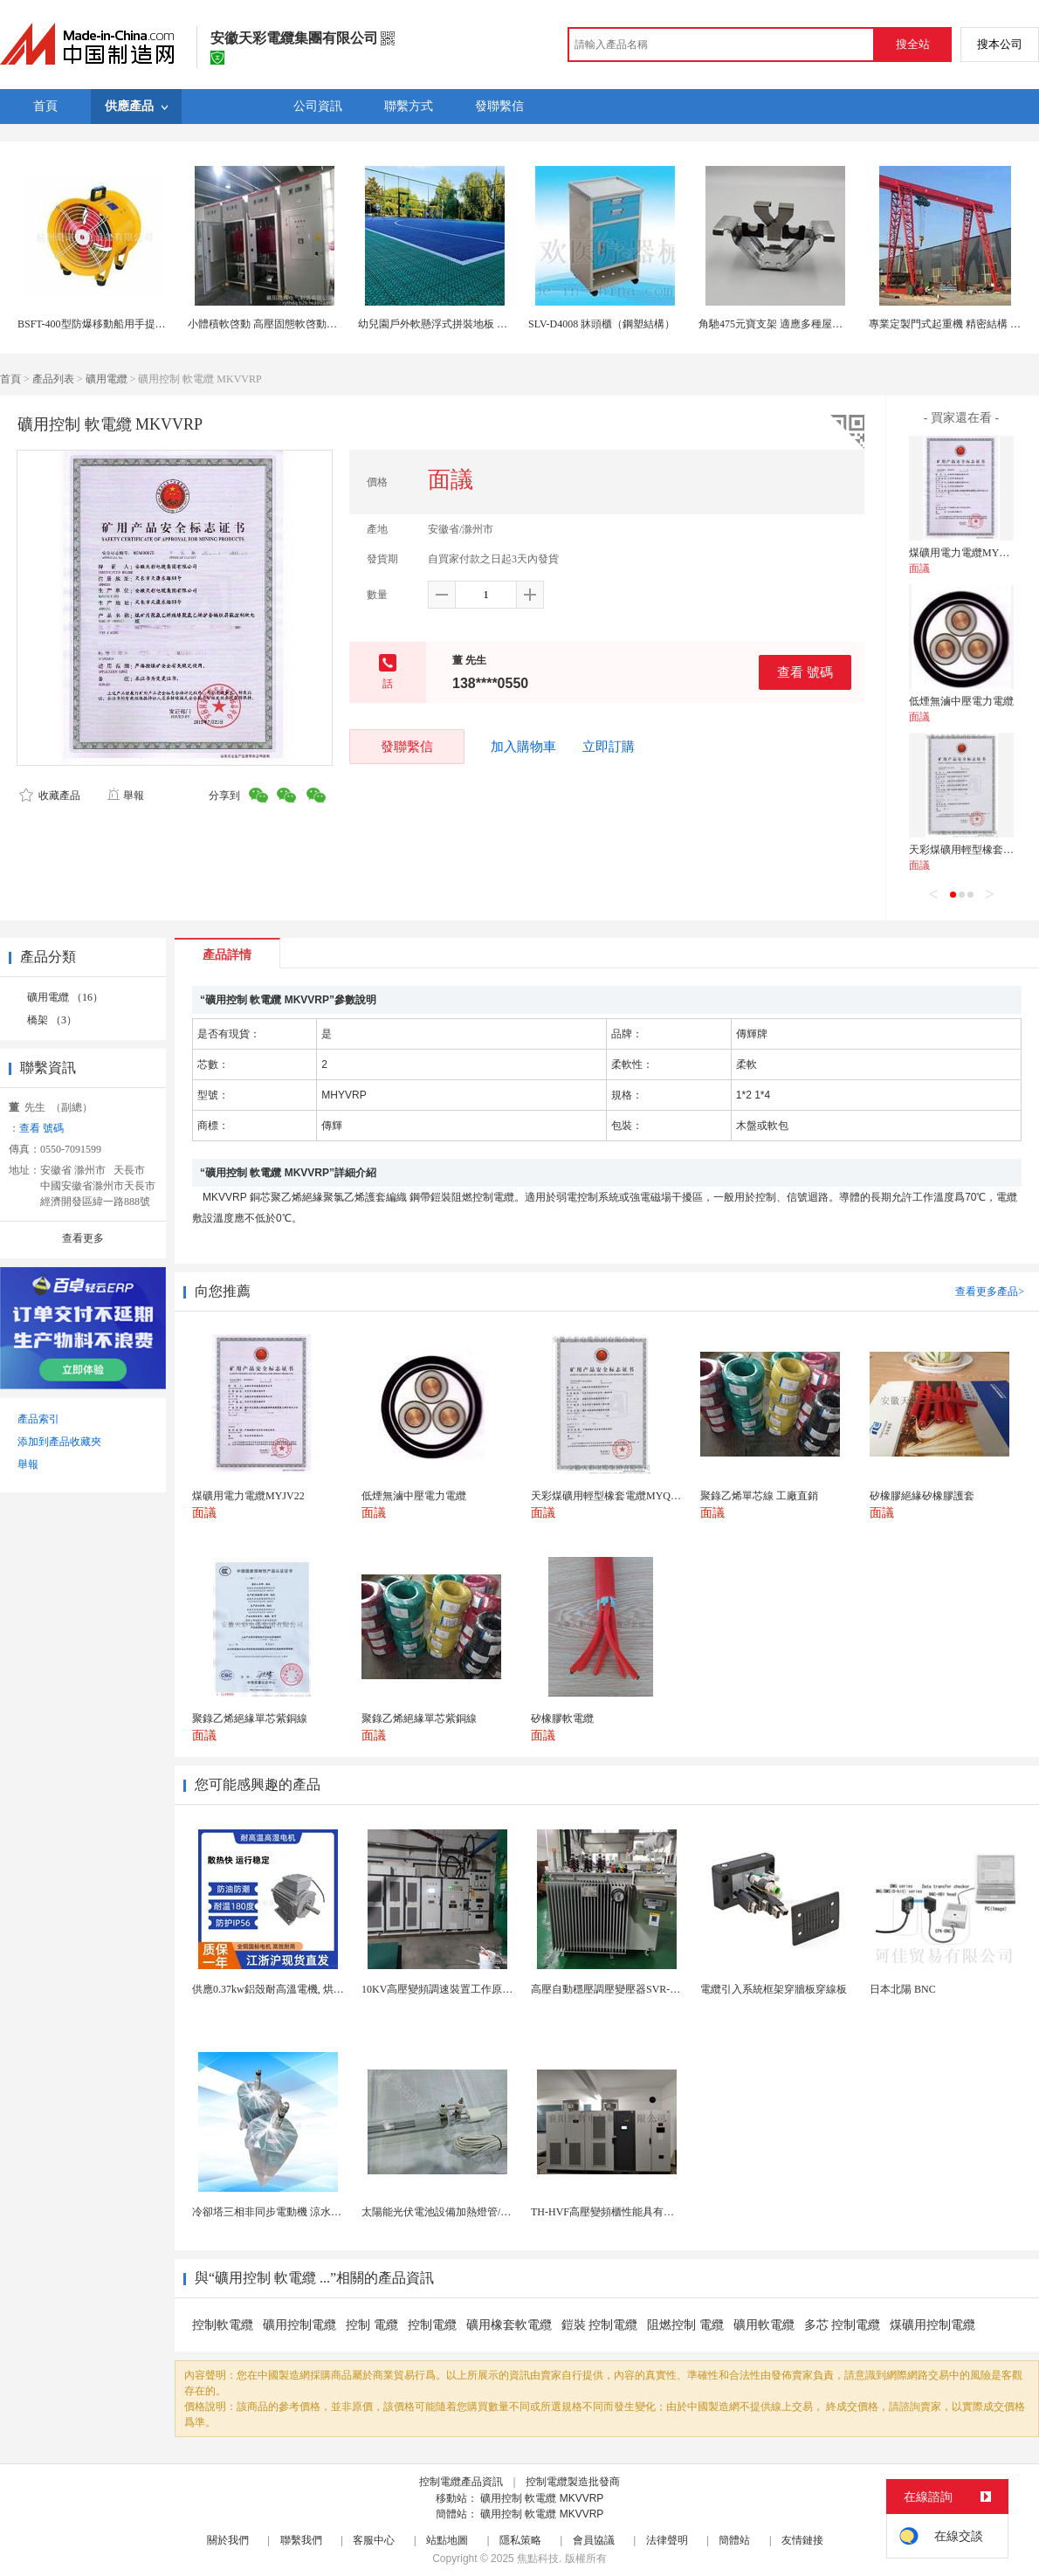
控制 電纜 (372, 2324)
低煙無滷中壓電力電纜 (961, 701)
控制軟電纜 (222, 2324)
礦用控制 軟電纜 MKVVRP (541, 2498)
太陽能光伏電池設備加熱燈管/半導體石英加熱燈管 (478, 2212)
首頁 (10, 379)
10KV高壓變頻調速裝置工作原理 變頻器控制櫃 (469, 1989)
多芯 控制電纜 (842, 2324)
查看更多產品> (989, 1291)
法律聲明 (667, 2540)
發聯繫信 (407, 746)
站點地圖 (447, 2540)
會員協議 (594, 2540)
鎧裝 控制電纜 (599, 2324)
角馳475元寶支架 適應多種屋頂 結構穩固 (792, 324)
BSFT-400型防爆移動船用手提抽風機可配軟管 (123, 324)
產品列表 (53, 379)
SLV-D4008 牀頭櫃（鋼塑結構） (601, 324)
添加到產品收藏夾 (59, 1442)
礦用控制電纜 (299, 2324)
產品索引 (38, 1419)
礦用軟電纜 (764, 2324)
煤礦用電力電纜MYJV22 (965, 553)
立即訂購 (608, 747)
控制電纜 (432, 2324)
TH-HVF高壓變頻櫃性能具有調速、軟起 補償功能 (645, 2212)
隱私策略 (520, 2540)
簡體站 (734, 2540)
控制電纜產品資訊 (461, 2482)
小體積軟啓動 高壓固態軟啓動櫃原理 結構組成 (295, 324)
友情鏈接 (802, 2540)
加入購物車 (523, 747)
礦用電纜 (106, 379)
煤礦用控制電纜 (932, 2324)
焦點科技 (538, 2558)
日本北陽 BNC (903, 1989)
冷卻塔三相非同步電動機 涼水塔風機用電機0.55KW (311, 2212)
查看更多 (83, 1238)
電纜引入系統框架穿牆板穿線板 (773, 1989)
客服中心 (374, 2540)
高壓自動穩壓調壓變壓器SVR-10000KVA (624, 1989)
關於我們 (228, 2540)
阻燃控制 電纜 (685, 2324)
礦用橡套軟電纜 (509, 2324)
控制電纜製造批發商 (573, 2482)
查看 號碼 (805, 672)
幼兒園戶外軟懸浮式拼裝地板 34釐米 (443, 324)
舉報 (125, 795)
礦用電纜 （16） (65, 997)
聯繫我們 (301, 2540)
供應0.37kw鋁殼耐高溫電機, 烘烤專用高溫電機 (299, 1989)
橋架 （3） (52, 1020)
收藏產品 (49, 795)
